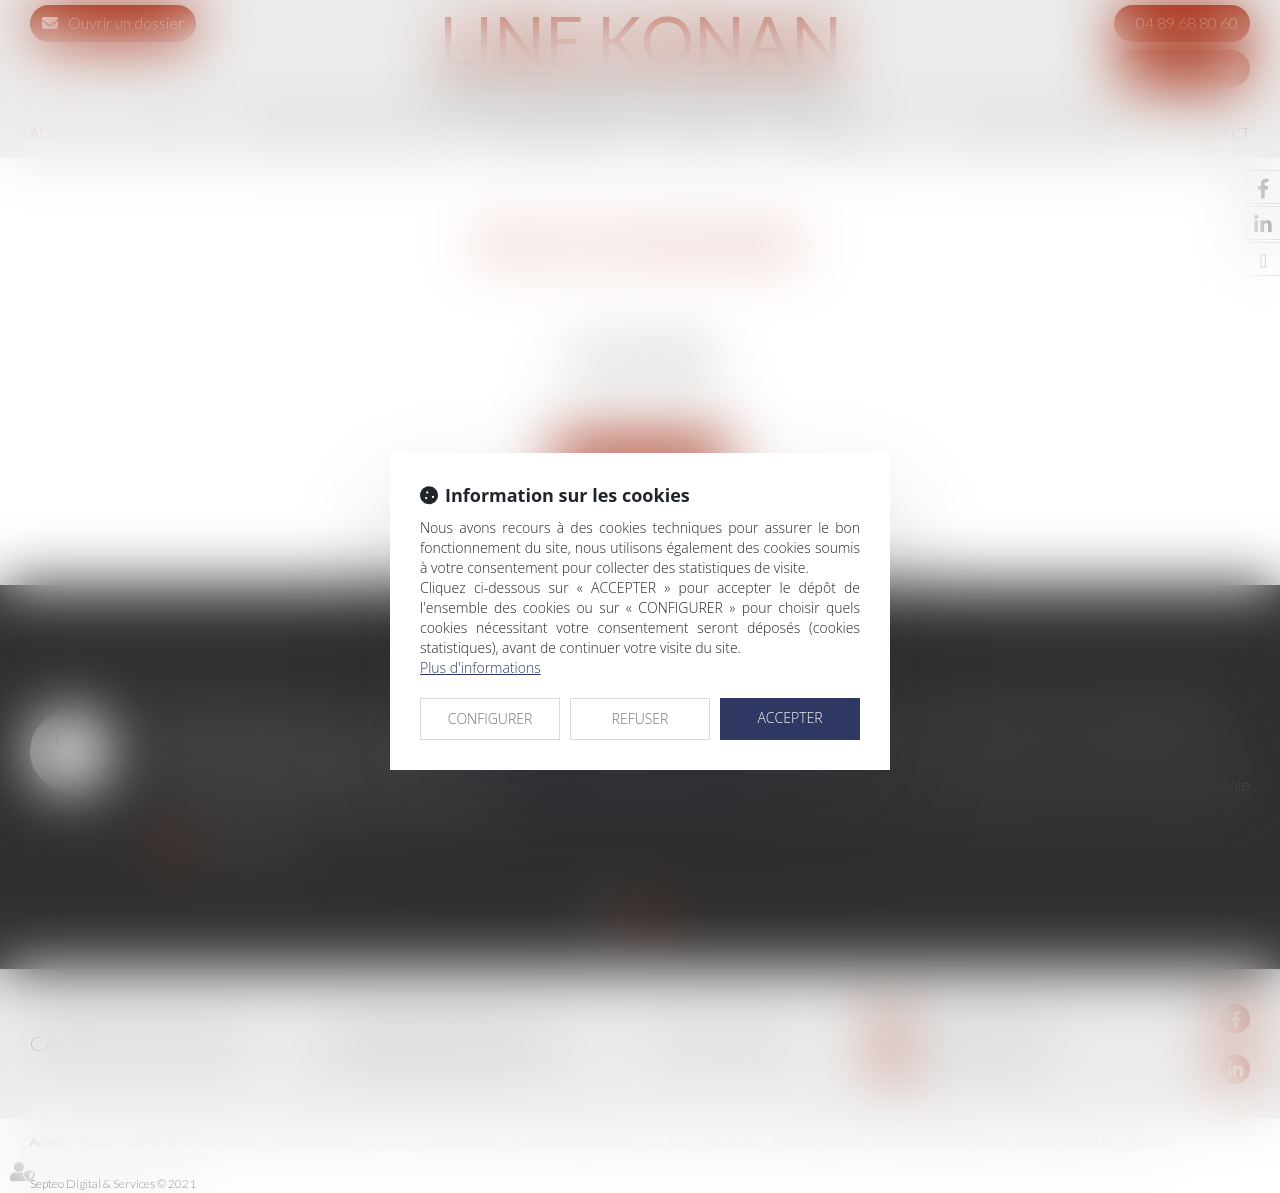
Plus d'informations (480, 667)
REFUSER (640, 718)
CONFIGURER (490, 718)
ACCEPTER (789, 717)
